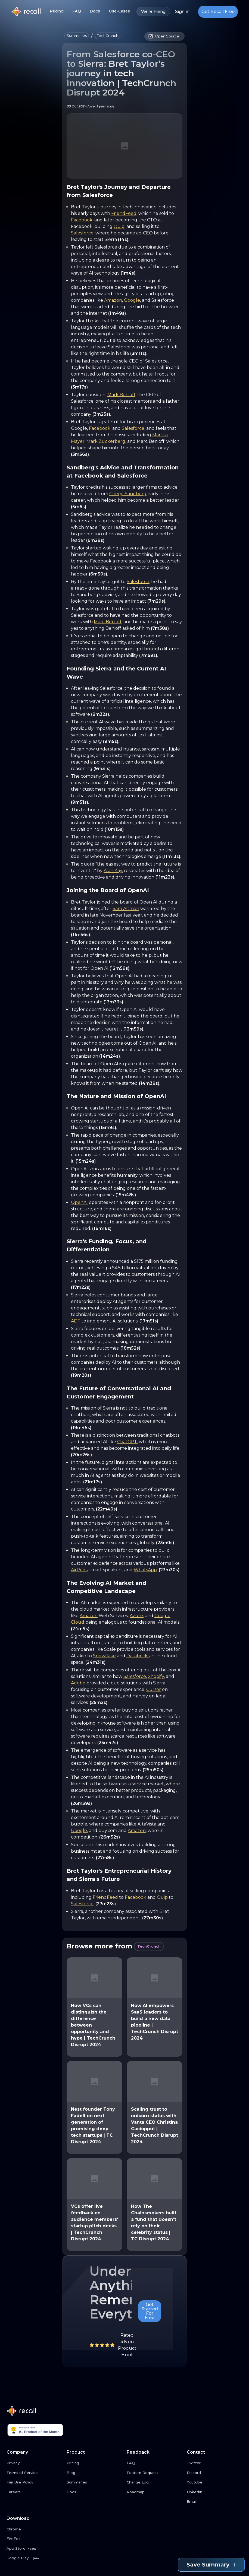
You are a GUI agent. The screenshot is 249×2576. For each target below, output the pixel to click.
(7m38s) (160, 628)
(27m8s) (105, 1857)
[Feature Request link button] (154, 2473)
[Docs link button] (94, 2492)
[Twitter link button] (214, 2463)
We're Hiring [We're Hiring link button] (153, 11)
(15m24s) (86, 1161)
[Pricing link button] (94, 2463)
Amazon (113, 300)
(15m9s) (107, 1127)
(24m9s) (80, 1628)
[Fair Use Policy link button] (34, 2482)
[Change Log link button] (154, 2482)
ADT (75, 1321)
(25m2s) (98, 1702)
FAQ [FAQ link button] (76, 11)
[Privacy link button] (34, 2463)
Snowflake (104, 1655)
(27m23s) (105, 1903)
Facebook (81, 219)
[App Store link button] (34, 2548)
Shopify (156, 1676)
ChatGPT (127, 1441)
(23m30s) (169, 1569)
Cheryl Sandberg (128, 493)
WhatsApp (145, 1569)
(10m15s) (114, 829)
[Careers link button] (34, 2492)
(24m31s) (95, 1662)
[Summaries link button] (94, 2482)
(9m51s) (79, 802)
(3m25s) (101, 414)
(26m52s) (109, 1837)
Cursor (153, 1689)
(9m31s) (102, 768)
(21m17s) (92, 1481)
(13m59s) (133, 1029)
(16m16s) (101, 1228)
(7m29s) (156, 601)
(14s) (123, 239)
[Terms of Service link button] (34, 2473)
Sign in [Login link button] (182, 11)
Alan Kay (113, 870)
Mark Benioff (121, 394)
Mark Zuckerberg (105, 441)
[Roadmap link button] (154, 2492)
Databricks (138, 1655)
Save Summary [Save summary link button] (211, 2565)
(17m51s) (148, 1321)
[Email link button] (214, 2502)
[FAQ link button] (154, 2463)
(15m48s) (126, 1194)
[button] (76, 36)
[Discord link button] (214, 2473)
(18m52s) (130, 1348)
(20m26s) (81, 1454)
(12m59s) (119, 968)
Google (132, 300)
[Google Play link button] (34, 2558)
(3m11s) (138, 353)
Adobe (78, 1682)
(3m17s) (79, 387)
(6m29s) (95, 540)
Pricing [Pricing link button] (56, 11)
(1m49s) (117, 313)
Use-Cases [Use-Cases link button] (119, 11)
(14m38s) (149, 1083)
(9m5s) (110, 741)
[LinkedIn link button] (214, 2492)
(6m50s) (98, 574)
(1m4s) (128, 273)
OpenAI (79, 1202)
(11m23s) (164, 877)
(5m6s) (78, 506)
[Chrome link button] (34, 2529)
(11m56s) (80, 934)
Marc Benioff (108, 621)
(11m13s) (171, 856)
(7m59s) (148, 655)
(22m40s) (106, 1509)
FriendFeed (123, 213)
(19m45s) (81, 1427)
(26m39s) (81, 1803)
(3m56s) (80, 454)
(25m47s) (107, 1742)
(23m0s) (165, 1542)
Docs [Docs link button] (94, 11)
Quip (119, 226)
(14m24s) (109, 1056)
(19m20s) (81, 1375)
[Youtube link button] (214, 2482)
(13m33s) (113, 1001)
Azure (136, 1615)
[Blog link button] (94, 2473)
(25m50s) (153, 1769)
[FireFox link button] (34, 2539)
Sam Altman (126, 908)
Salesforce (82, 233)
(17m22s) (81, 1287)
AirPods (79, 1569)
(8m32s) (100, 714)
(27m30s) (152, 1917)
